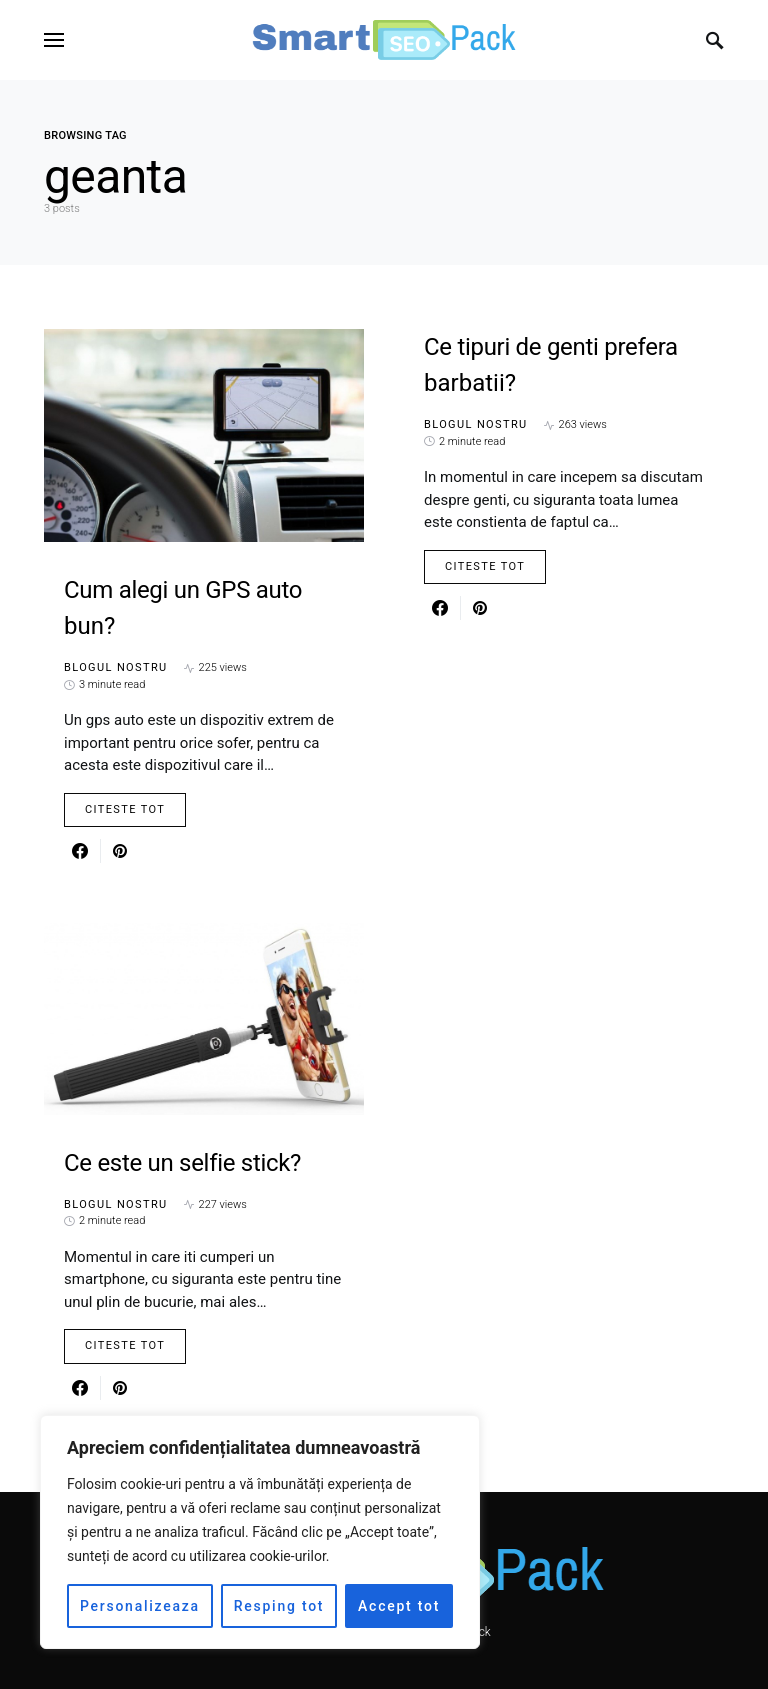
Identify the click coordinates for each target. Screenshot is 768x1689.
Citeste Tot (125, 809)
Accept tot (399, 1606)
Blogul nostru (116, 667)
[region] (260, 1532)
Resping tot (279, 1606)
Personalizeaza (140, 1606)
